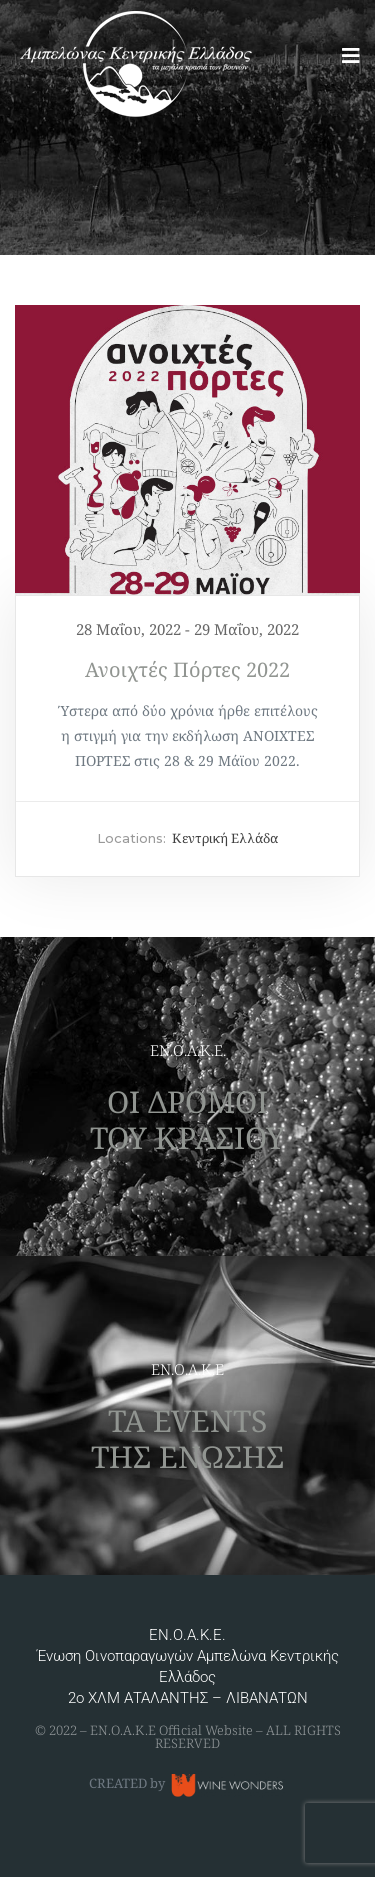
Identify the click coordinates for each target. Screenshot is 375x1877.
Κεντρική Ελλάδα (225, 838)
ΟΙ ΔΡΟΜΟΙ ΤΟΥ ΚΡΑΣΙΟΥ (187, 1119)
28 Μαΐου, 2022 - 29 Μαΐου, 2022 (187, 629)
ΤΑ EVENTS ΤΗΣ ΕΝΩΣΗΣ (187, 1438)
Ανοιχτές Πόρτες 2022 (187, 669)
